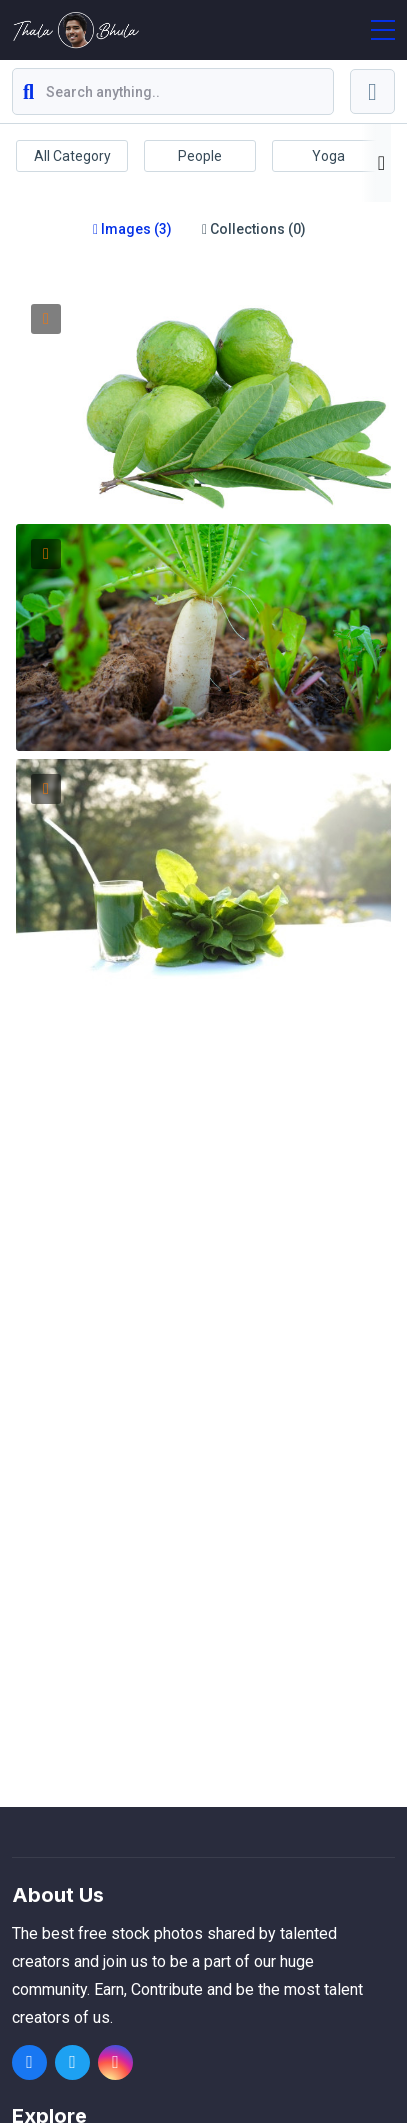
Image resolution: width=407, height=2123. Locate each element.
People (200, 156)
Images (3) (132, 229)
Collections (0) (254, 229)
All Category (72, 156)
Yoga (328, 156)
